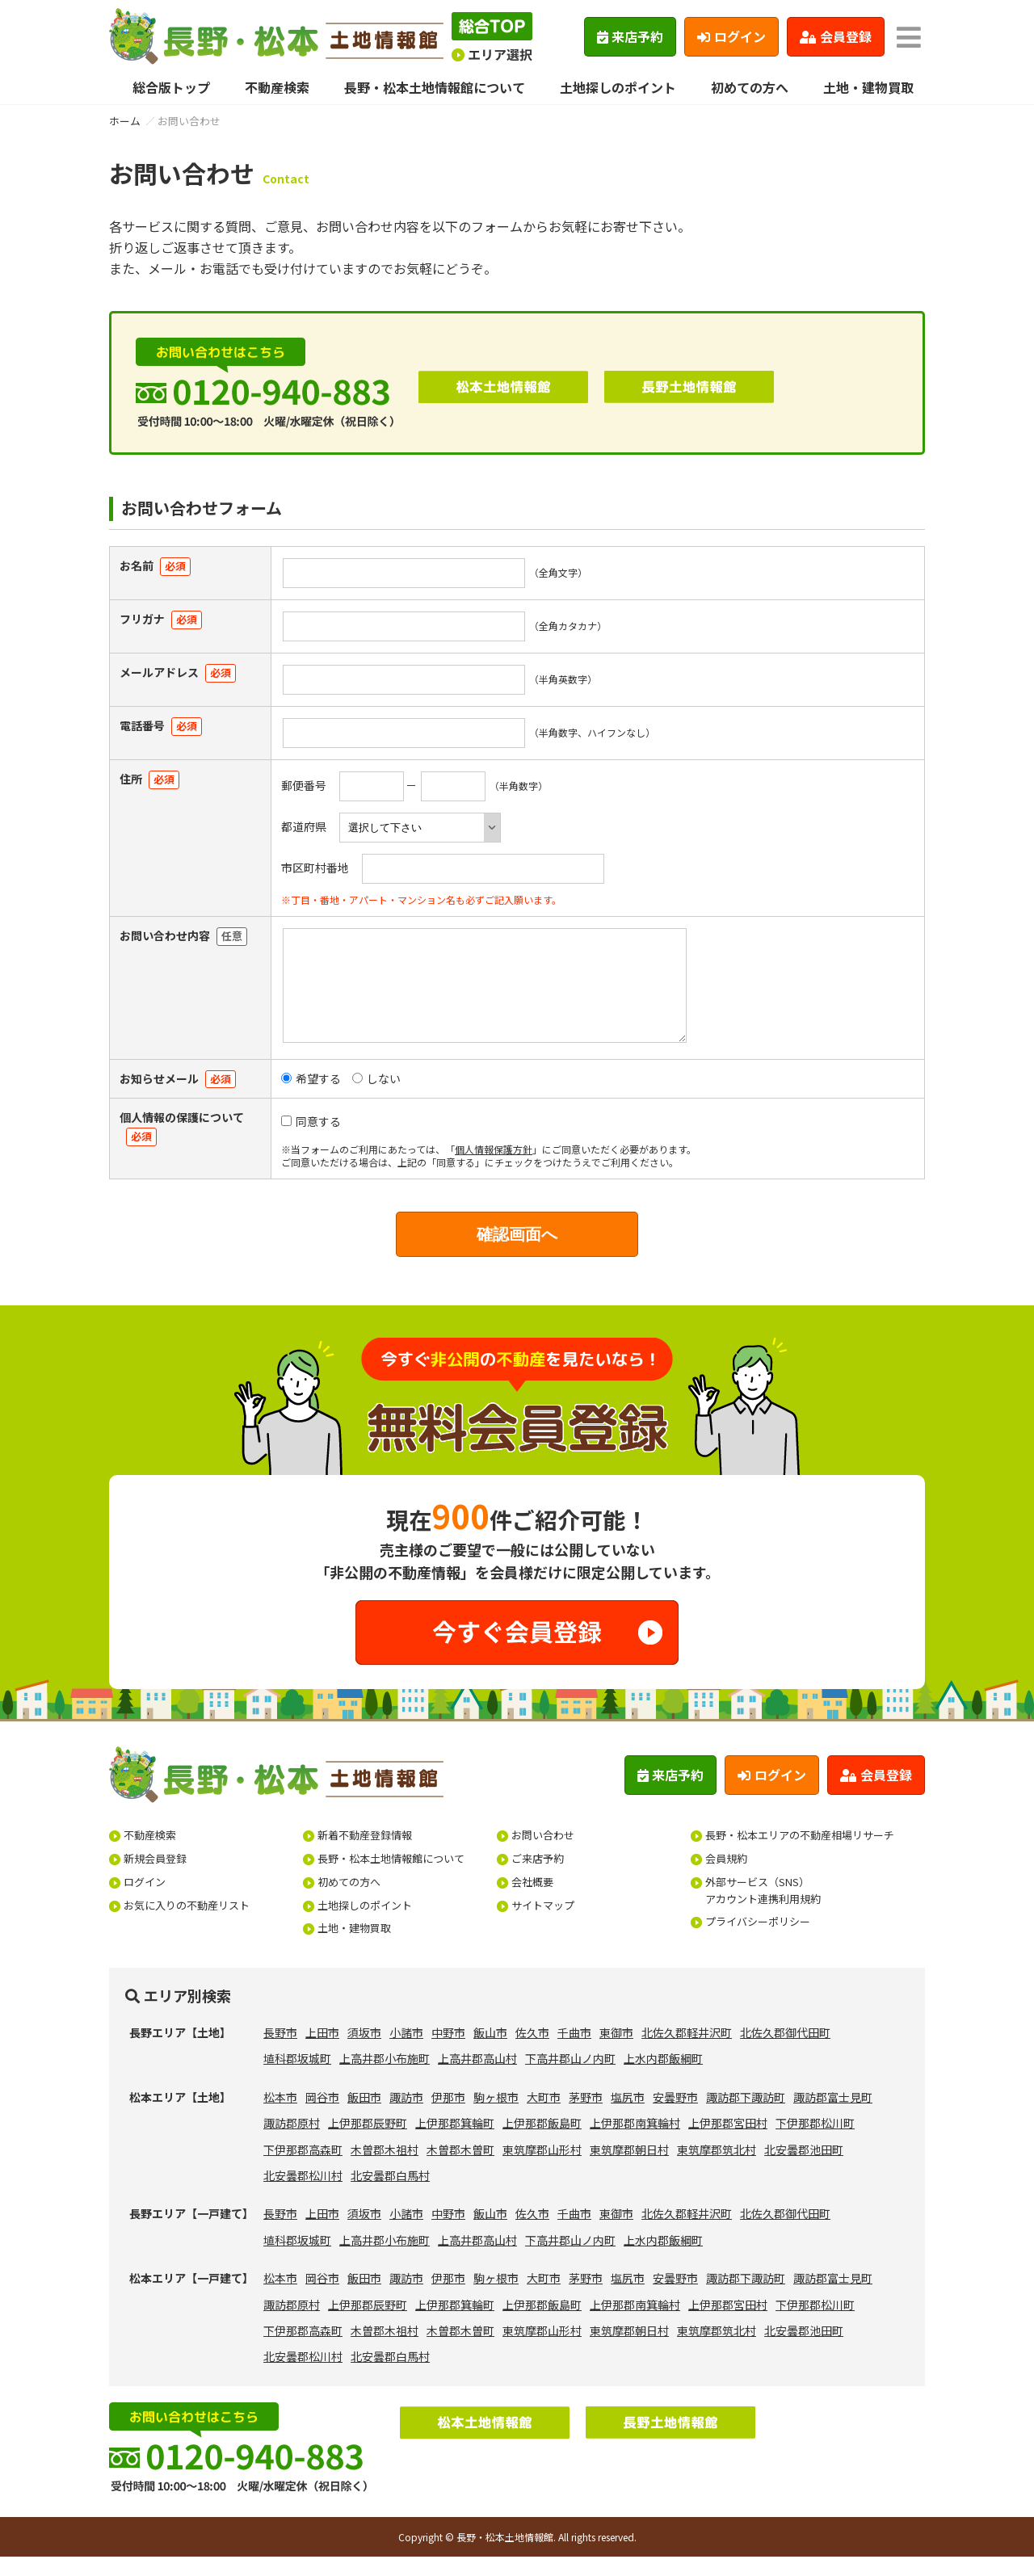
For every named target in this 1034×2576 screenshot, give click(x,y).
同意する (311, 1141)
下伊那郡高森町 (303, 2169)
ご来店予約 (537, 1877)
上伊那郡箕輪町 (454, 2142)
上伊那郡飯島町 (542, 2142)
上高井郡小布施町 (384, 2078)
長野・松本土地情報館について (434, 87)
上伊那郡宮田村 (727, 2142)
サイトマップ (542, 1924)
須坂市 (364, 2052)
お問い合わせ (542, 1854)
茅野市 (586, 2116)
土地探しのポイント (618, 87)
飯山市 (490, 2052)
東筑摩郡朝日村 (629, 2169)
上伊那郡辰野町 (367, 2142)
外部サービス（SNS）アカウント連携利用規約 (763, 1909)
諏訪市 (406, 2116)
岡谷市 (322, 2116)
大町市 (544, 2116)
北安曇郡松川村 (303, 2195)
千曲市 (574, 2052)
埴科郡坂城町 (297, 2078)
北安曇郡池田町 (803, 2169)
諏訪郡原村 (291, 2142)
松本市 (280, 2116)
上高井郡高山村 (477, 2078)
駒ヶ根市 (496, 2116)
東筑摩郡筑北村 (716, 2169)
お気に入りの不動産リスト (187, 1924)
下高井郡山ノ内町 (570, 2078)
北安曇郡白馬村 (390, 2195)
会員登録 (836, 36)
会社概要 (532, 1901)
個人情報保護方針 (493, 1168)
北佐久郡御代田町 (785, 2052)
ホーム (125, 120)
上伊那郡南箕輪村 (635, 2142)
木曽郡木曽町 (460, 2169)
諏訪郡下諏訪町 (745, 2116)
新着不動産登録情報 (364, 1854)
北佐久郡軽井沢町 (686, 2052)
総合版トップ (171, 87)
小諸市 (406, 2052)
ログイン (731, 36)
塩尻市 (628, 2116)
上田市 (322, 2052)
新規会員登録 (155, 1877)
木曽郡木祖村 (384, 2169)
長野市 (280, 2052)
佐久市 (532, 2052)
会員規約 (726, 1877)
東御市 (616, 2052)
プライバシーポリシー (757, 1940)
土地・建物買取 (868, 87)
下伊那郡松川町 (815, 2142)
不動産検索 (277, 87)
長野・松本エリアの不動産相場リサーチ (799, 1854)
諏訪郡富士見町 (832, 2116)
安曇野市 (675, 2116)
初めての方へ (749, 87)
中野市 (448, 2052)
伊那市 (448, 2116)
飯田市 (364, 2116)
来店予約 (630, 36)
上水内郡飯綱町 (663, 2078)
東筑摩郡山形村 (542, 2169)
